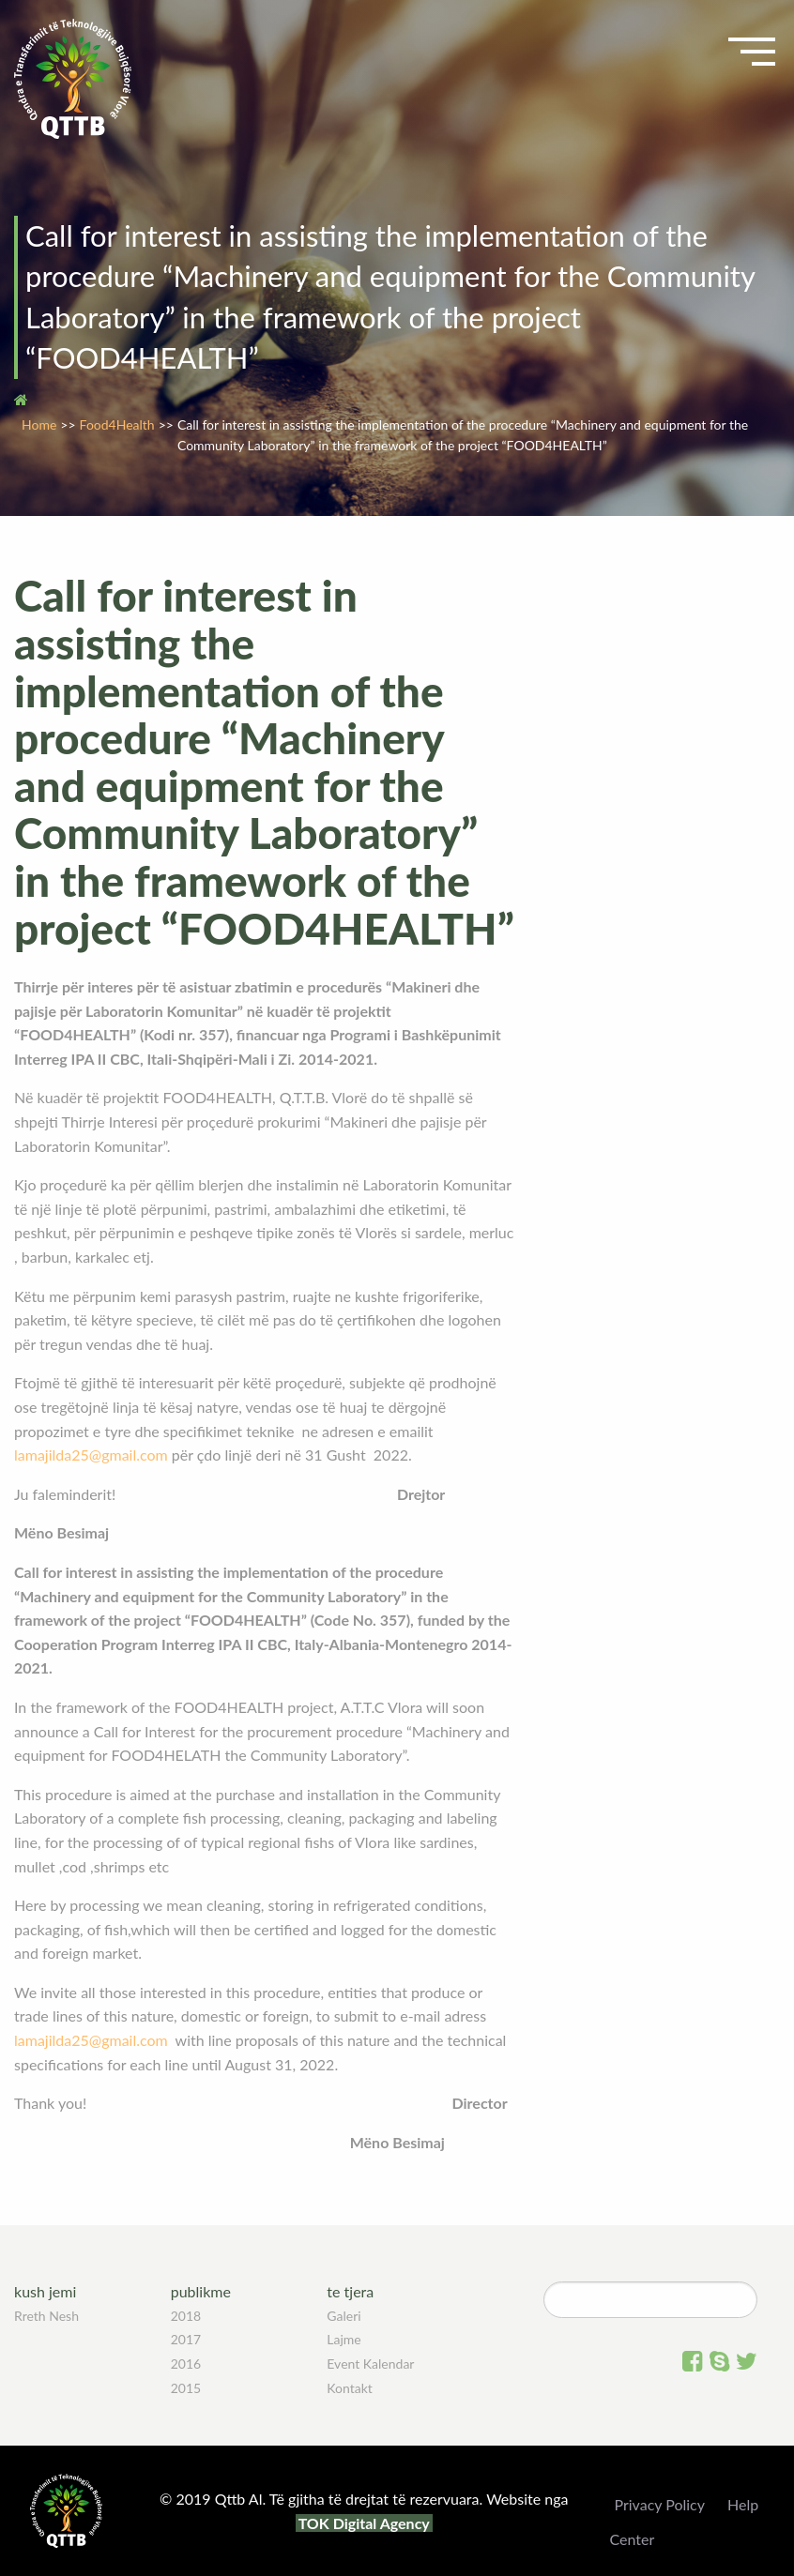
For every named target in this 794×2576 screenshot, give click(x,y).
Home (39, 424)
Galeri (343, 2316)
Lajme (343, 2339)
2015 (186, 2388)
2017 (186, 2339)
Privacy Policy (659, 2504)
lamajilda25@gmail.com (91, 1454)
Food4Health (117, 424)
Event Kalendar (370, 2363)
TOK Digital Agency (364, 2523)
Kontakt (350, 2388)
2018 (186, 2316)
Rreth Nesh (46, 2316)
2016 (186, 2363)
